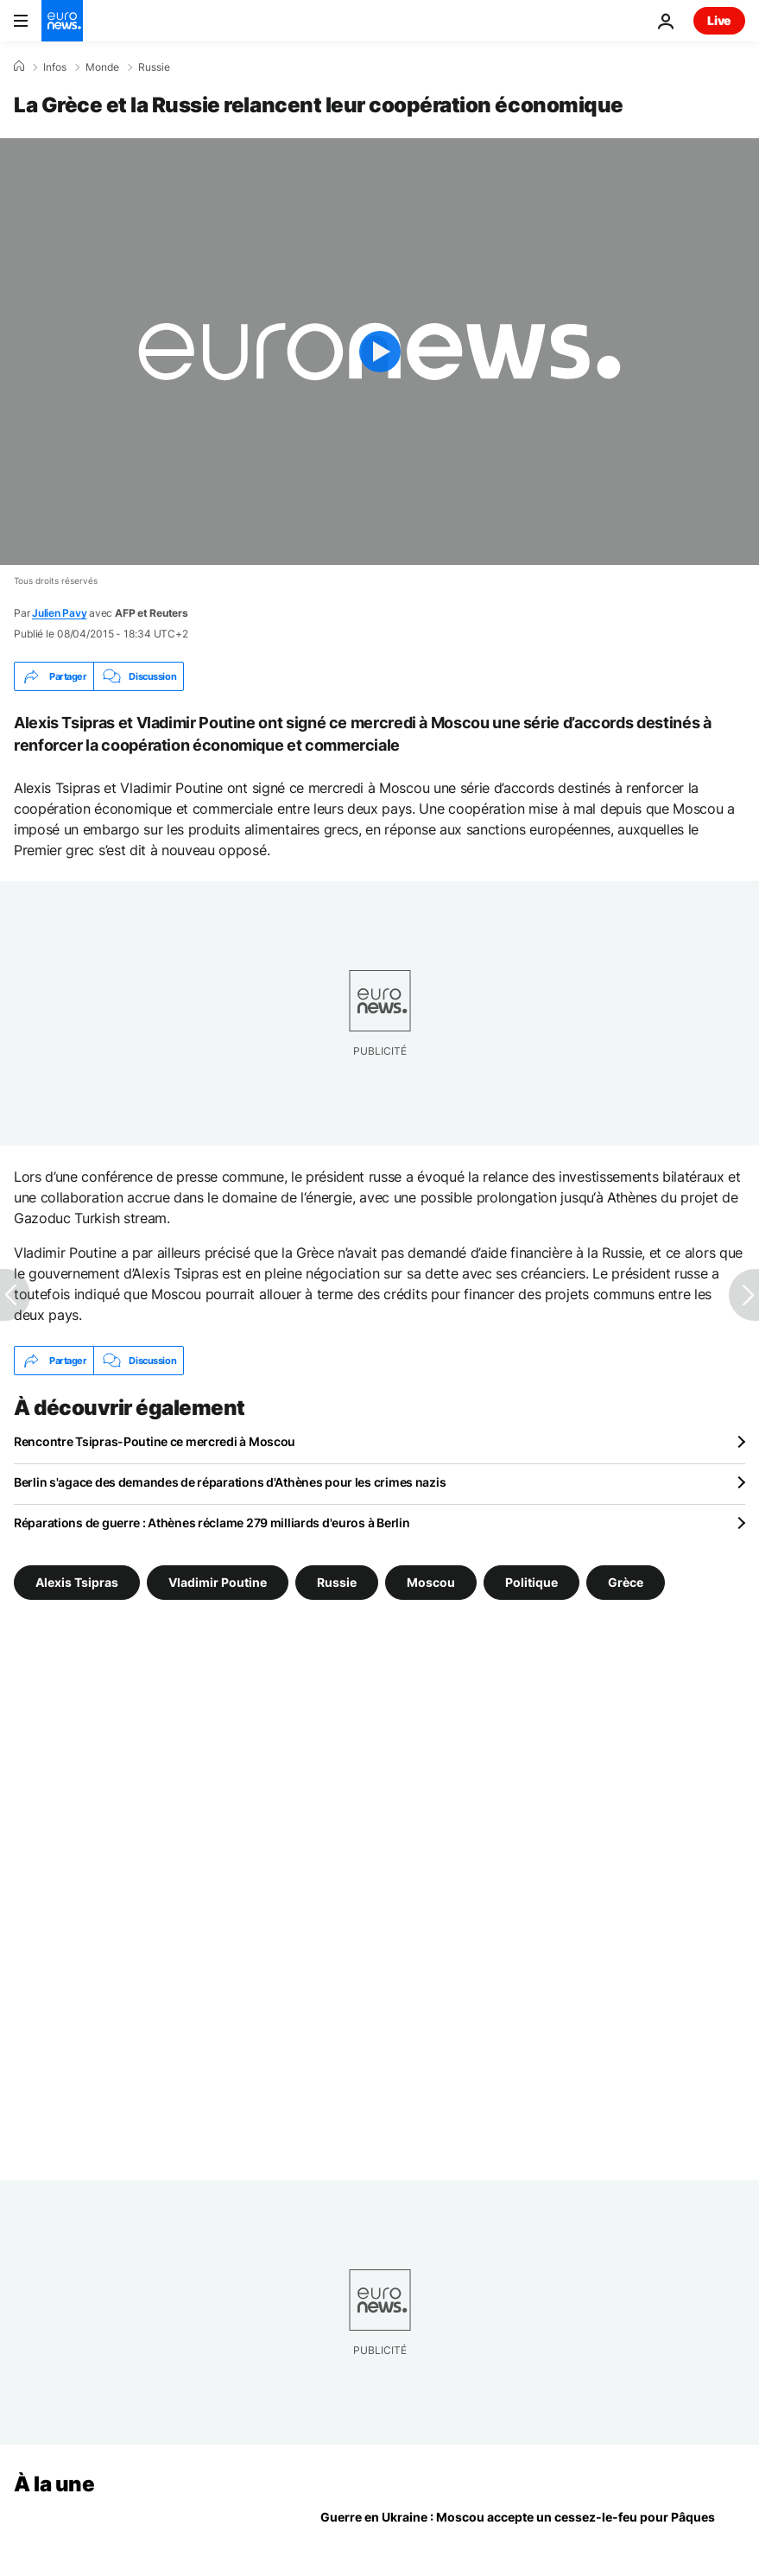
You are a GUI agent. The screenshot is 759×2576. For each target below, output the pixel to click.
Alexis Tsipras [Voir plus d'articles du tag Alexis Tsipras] (76, 1582)
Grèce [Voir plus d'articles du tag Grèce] (625, 1582)
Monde (102, 67)
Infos (54, 67)
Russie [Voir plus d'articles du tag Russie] (337, 1582)
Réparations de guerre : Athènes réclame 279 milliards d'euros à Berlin (211, 1522)
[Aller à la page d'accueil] (62, 20)
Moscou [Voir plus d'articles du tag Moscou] (431, 1582)
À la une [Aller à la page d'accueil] (54, 2484)
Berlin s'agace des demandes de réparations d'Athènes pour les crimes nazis (230, 1482)
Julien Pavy (59, 612)
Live (719, 20)
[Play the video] (379, 351)
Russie (154, 67)
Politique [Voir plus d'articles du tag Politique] (531, 1582)
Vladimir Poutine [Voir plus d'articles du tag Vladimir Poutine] (217, 1582)
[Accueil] (19, 66)
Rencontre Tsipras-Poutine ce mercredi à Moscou (154, 1441)
